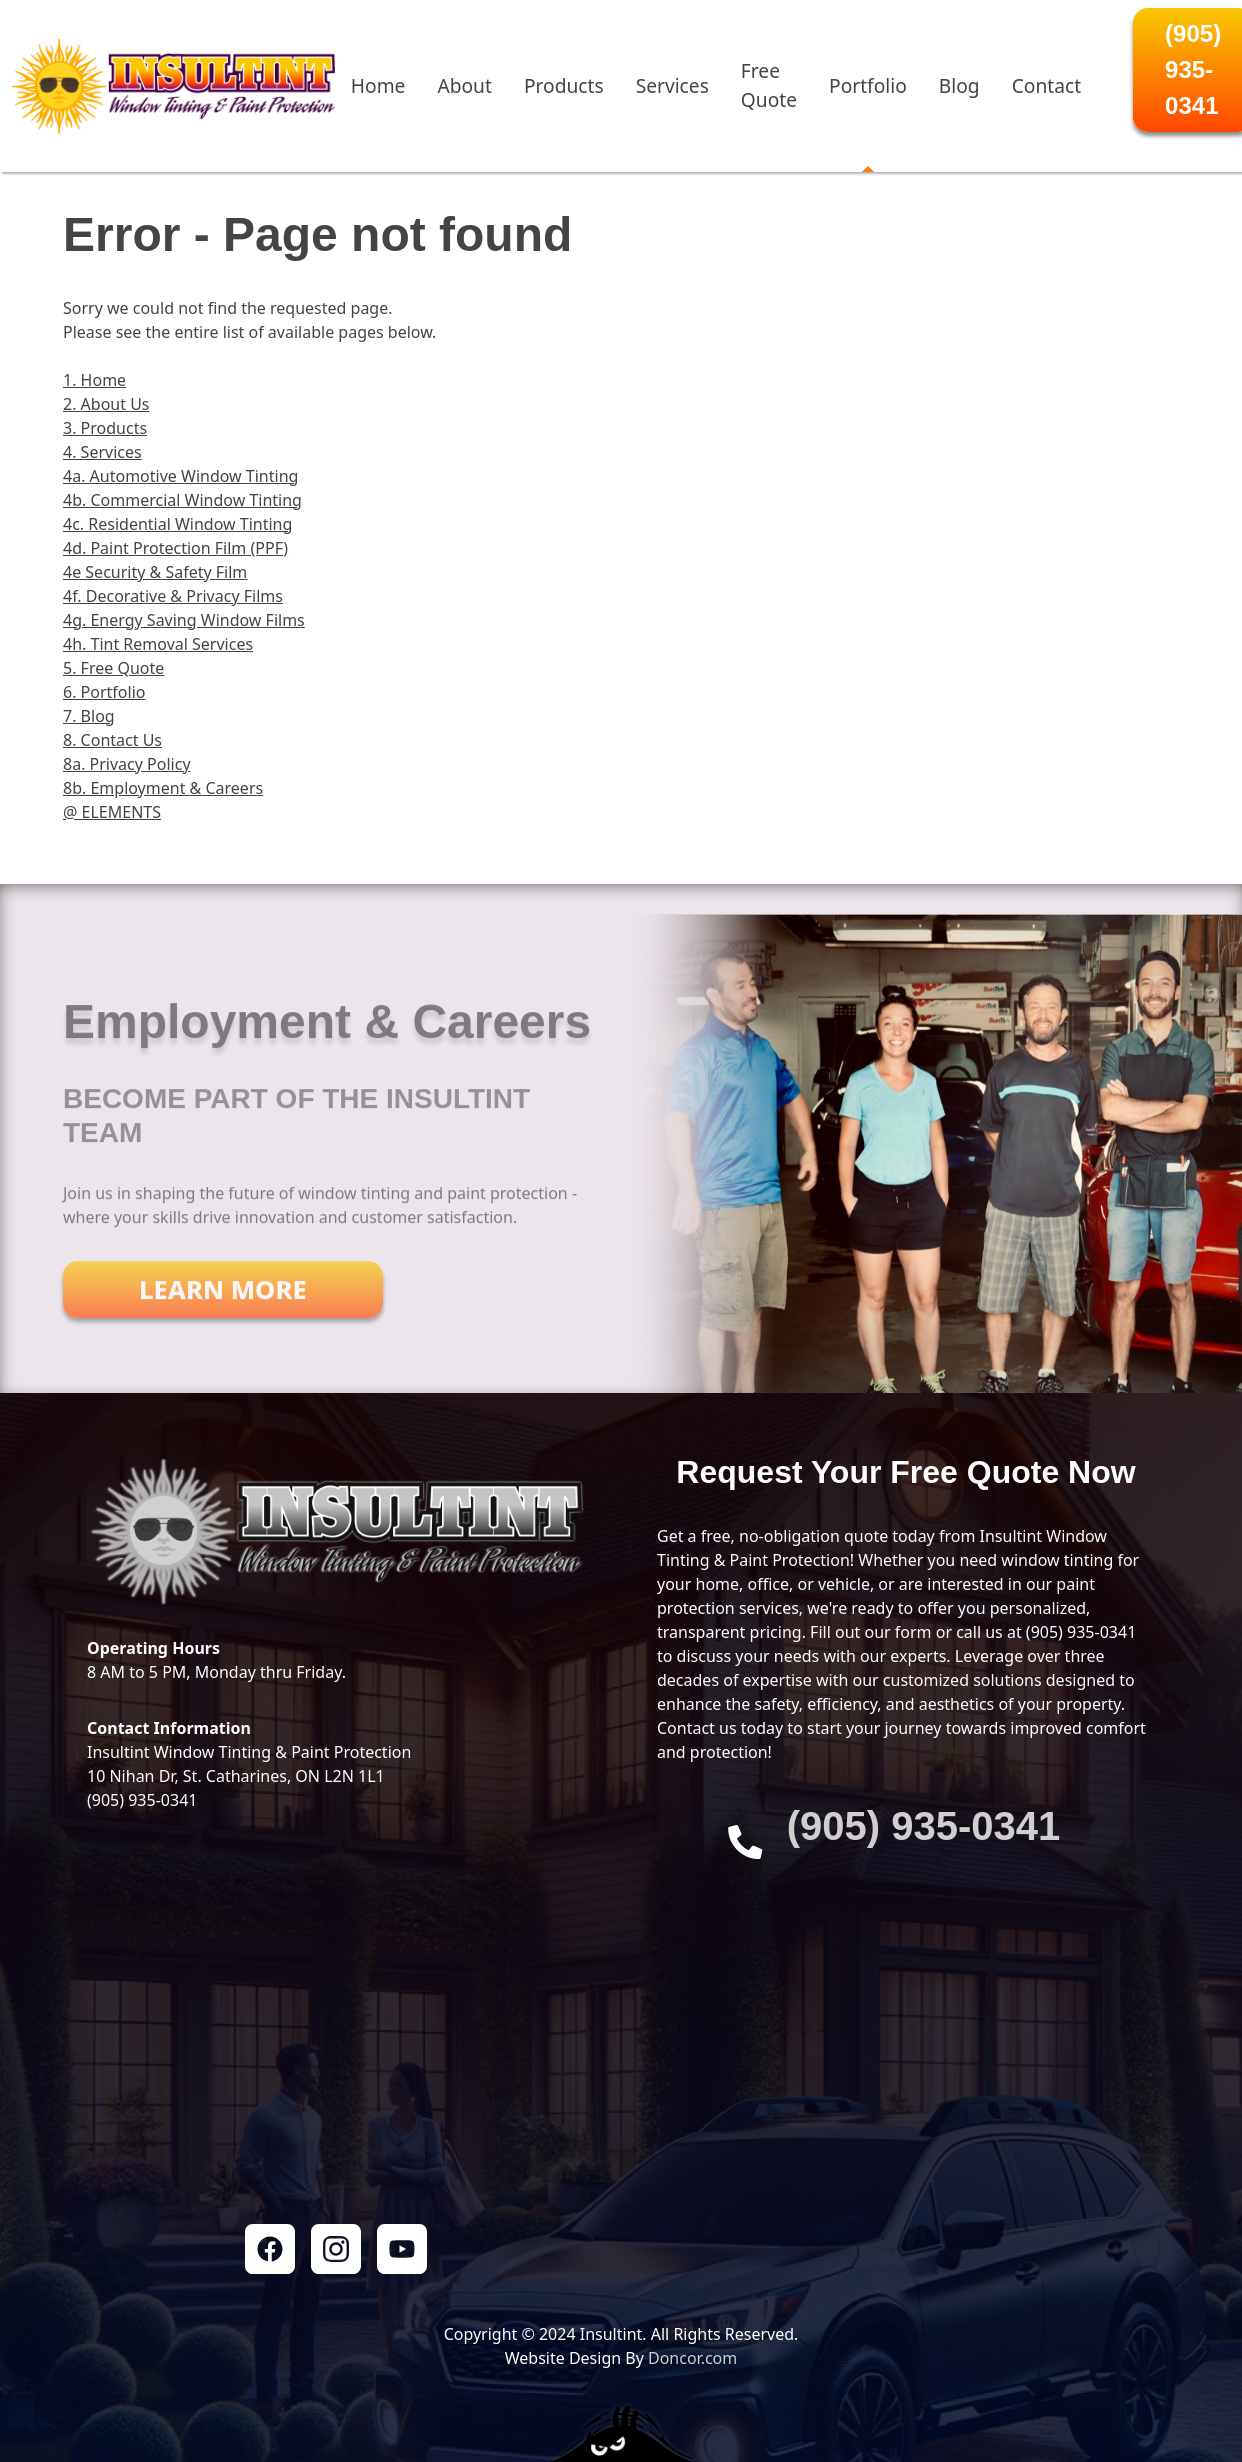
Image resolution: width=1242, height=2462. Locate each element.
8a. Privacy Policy (127, 764)
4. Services (102, 452)
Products (564, 85)
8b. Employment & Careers (163, 788)
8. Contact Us (112, 740)
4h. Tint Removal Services (158, 644)
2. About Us (106, 404)
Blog (959, 85)
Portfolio (868, 85)
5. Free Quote (113, 668)
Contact (1046, 85)
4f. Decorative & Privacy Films (173, 596)
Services (672, 85)
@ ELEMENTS (112, 812)
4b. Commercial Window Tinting (182, 500)
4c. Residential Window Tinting (177, 524)
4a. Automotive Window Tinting (180, 476)
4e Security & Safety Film (155, 572)
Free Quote (769, 85)
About (464, 85)
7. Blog (89, 716)
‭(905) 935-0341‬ (924, 1826)
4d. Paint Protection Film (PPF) (175, 548)
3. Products (105, 428)
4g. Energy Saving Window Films (184, 620)
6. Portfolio (104, 692)
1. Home (94, 380)
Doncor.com (692, 2358)
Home (378, 85)
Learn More (223, 1305)
